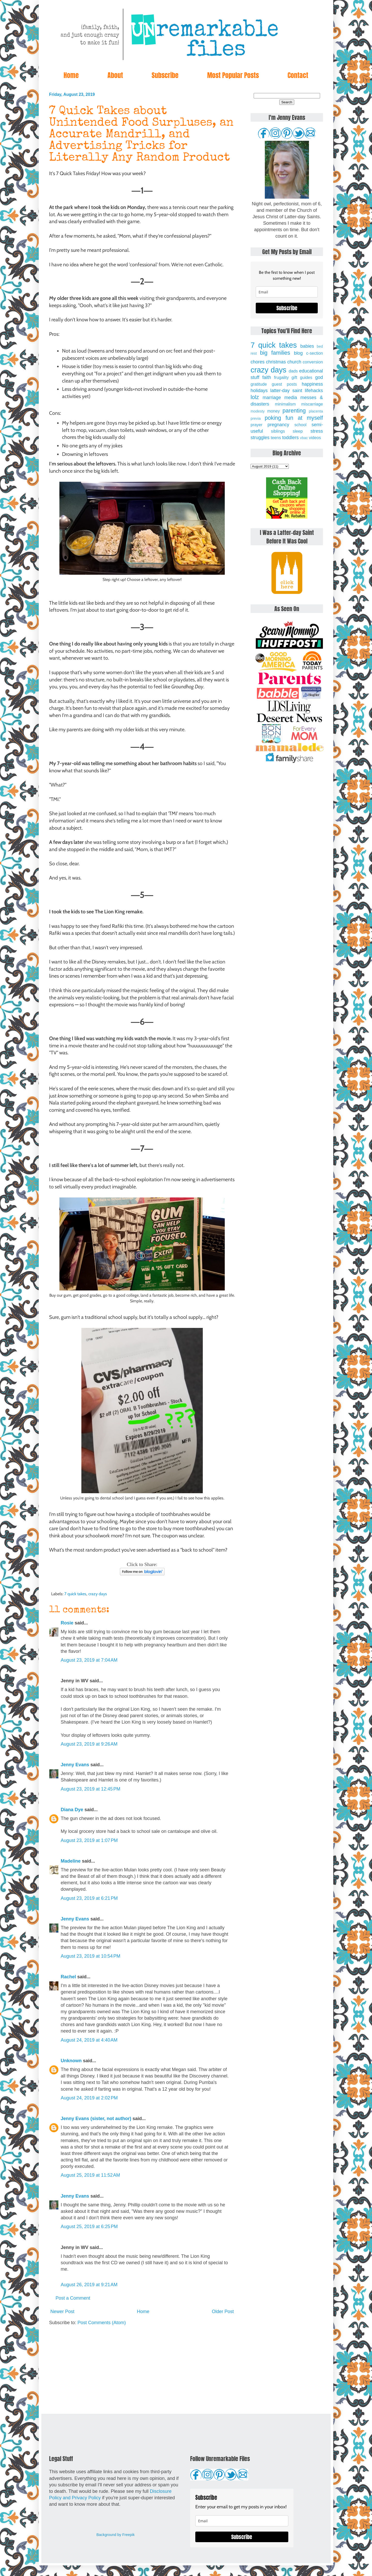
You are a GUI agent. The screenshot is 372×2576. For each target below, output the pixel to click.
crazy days (97, 1593)
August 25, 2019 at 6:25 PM (89, 2226)
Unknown (71, 2060)
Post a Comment (73, 2298)
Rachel (68, 1976)
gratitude (259, 384)
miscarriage (312, 404)
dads (293, 371)
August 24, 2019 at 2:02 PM (89, 2097)
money (273, 411)
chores (258, 361)
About (115, 75)
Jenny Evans (75, 1764)
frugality (281, 377)
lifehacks (314, 390)
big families (275, 352)
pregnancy (278, 424)
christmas (276, 361)
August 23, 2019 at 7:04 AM (89, 1660)
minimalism (285, 404)
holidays (259, 390)
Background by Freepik (115, 2535)
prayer (256, 424)
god (319, 377)
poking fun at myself (294, 418)
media (290, 397)
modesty (258, 411)
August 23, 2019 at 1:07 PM (89, 1840)
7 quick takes (75, 1593)
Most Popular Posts (233, 75)
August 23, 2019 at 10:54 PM (90, 1956)
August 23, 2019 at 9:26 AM (89, 1744)
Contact (298, 75)
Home (71, 75)
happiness (312, 384)
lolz (255, 397)
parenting (294, 410)
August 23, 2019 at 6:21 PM (89, 1898)
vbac (304, 438)
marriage (272, 397)
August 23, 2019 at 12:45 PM (90, 1789)
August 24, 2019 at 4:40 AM (89, 2040)
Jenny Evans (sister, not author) (96, 2118)
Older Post (223, 2311)
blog (298, 353)
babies (307, 346)
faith (266, 377)
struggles (260, 437)
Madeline (71, 1861)
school (301, 424)
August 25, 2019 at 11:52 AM (90, 2175)
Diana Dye (72, 1809)
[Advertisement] (142, 2370)
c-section (314, 353)
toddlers (290, 437)
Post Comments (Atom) (102, 2322)
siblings (278, 431)
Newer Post (62, 2311)
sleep (298, 431)
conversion (313, 362)
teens (276, 437)
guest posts (284, 384)
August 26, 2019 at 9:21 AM (89, 2284)
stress (317, 431)
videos (315, 437)
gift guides (302, 377)
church (294, 361)
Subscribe (165, 75)
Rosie (67, 1622)
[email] (287, 292)
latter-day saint (286, 390)
